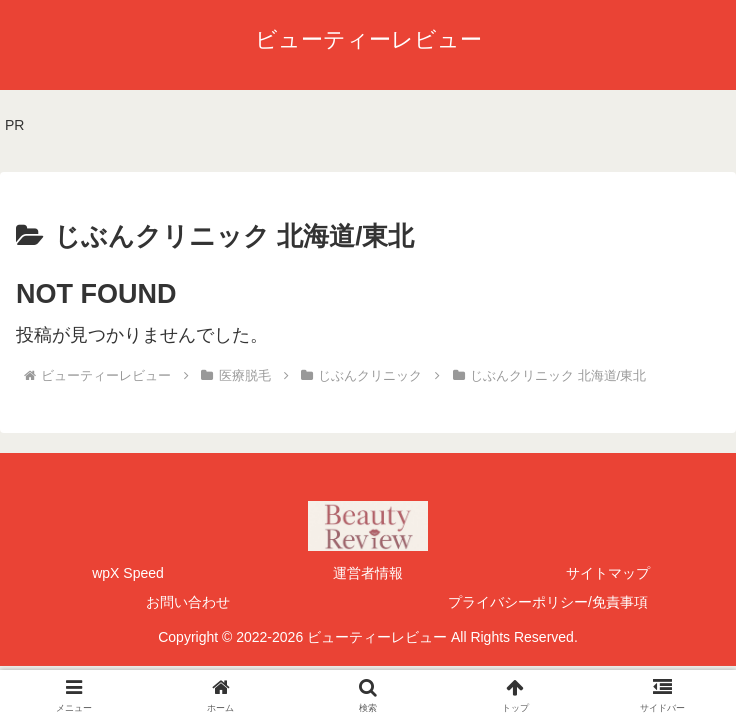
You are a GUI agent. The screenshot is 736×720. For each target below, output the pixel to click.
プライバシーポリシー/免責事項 (548, 602)
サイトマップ (608, 573)
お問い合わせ (188, 602)
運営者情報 (368, 573)
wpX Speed (128, 573)
